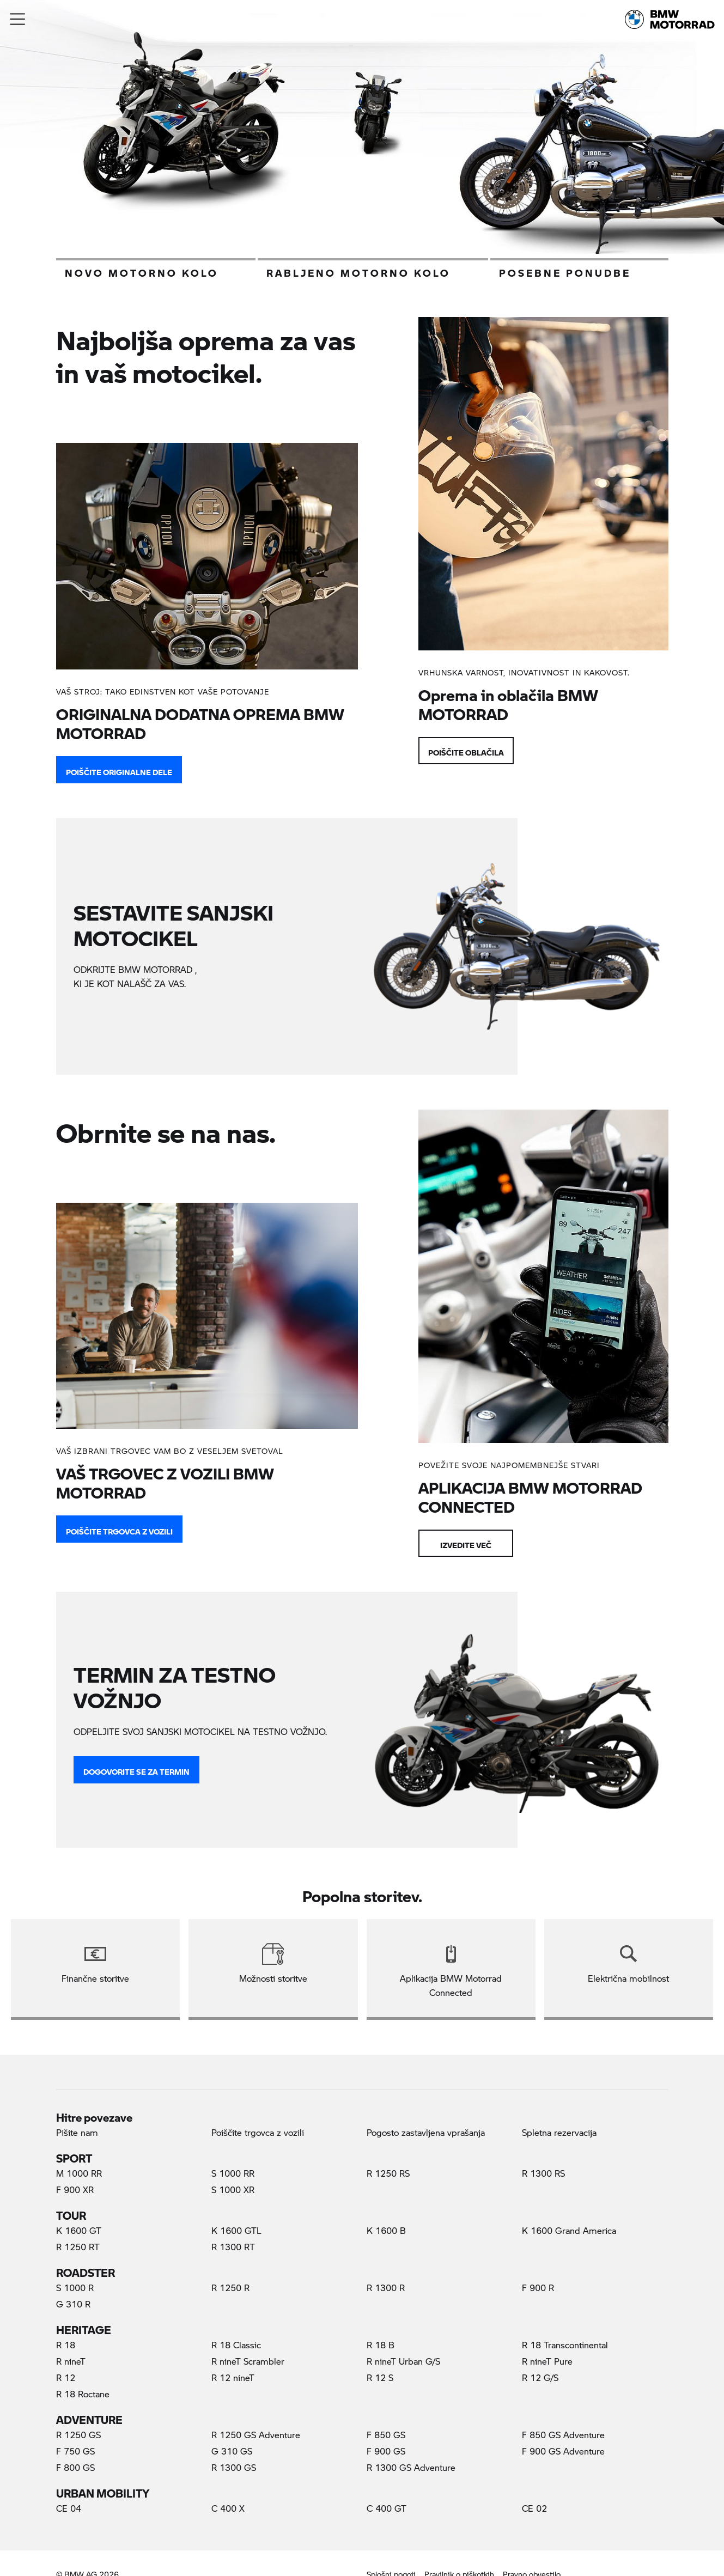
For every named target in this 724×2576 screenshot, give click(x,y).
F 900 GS (386, 2451)
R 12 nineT (232, 2377)
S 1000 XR (232, 2189)
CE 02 (534, 2508)
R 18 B (380, 2345)
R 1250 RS (388, 2173)
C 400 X (228, 2508)
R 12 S (380, 2377)
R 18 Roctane (82, 2394)
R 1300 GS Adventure (411, 2467)
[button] (18, 19)
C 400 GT (386, 2508)
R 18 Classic (236, 2345)
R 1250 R (230, 2287)
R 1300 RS (543, 2173)
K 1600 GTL (236, 2230)
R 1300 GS (233, 2467)
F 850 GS (386, 2434)
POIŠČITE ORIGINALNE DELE (119, 770)
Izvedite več (465, 1542)
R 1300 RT (233, 2246)
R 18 (65, 2345)
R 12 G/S (540, 2377)
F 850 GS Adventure (563, 2434)
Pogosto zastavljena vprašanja (426, 2132)
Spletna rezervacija (559, 2132)
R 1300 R (386, 2287)
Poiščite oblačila (466, 750)
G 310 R (73, 2304)
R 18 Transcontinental (565, 2345)
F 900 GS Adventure (563, 2451)
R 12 (65, 2377)
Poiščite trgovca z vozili (119, 1529)
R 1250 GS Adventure (255, 2434)
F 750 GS (75, 2451)
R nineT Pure (547, 2361)
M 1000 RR (79, 2173)
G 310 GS (231, 2451)
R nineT (71, 2361)
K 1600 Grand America (569, 2230)
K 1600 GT (78, 2230)
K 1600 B (386, 2230)
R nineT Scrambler (247, 2361)
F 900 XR (75, 2189)
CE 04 (68, 2508)
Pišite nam (77, 2132)
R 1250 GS (78, 2434)
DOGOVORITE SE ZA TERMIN (136, 1769)
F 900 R (538, 2287)
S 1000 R (75, 2287)
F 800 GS (75, 2467)
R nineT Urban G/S (403, 2361)
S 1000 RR (232, 2173)
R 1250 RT (78, 2246)
